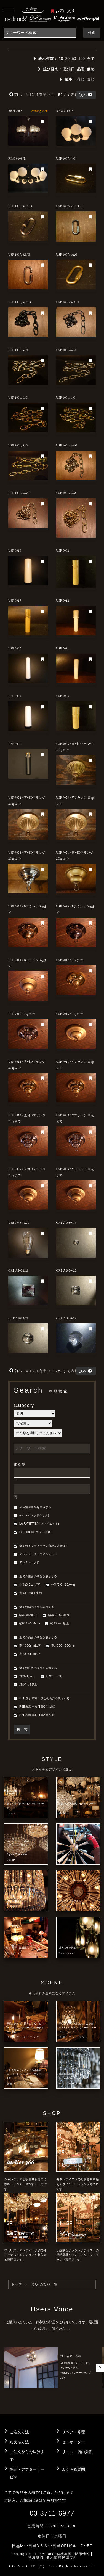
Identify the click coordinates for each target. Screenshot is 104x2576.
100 (81, 58)
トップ (16, 2284)
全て (91, 58)
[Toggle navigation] (9, 10)
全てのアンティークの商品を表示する (41, 1546)
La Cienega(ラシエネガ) (32, 1532)
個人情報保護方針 (61, 2557)
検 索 (22, 1729)
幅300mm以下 (26, 1615)
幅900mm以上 (57, 1623)
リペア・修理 (73, 2432)
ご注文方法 (19, 2432)
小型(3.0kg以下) (27, 1585)
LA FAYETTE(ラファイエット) (36, 1524)
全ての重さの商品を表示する (35, 1576)
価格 (91, 69)
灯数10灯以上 (25, 1684)
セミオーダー (73, 2442)
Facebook (44, 2554)
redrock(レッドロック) (31, 1515)
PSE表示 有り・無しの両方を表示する (42, 1698)
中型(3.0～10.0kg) (60, 1585)
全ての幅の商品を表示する (34, 1607)
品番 (81, 69)
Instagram (22, 2554)
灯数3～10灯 (52, 1676)
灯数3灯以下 (25, 1676)
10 (61, 58)
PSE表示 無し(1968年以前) (34, 1715)
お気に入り (63, 11)
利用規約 (36, 2557)
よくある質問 (73, 2469)
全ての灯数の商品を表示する (35, 1668)
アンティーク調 (27, 1562)
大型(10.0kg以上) (28, 1593)
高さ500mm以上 (27, 1654)
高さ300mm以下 (27, 1646)
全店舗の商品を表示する (32, 1507)
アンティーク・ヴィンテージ (35, 1554)
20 (67, 58)
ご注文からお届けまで (27, 2456)
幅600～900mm (27, 1623)
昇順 (81, 79)
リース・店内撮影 (77, 2452)
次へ (85, 95)
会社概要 (64, 2554)
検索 (91, 32)
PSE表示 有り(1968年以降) (34, 1707)
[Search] (40, 33)
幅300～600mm (56, 1615)
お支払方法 (19, 2442)
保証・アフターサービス (27, 2473)
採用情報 (82, 2554)
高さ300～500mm (60, 1646)
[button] (100, 2368)
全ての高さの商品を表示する (35, 1637)
